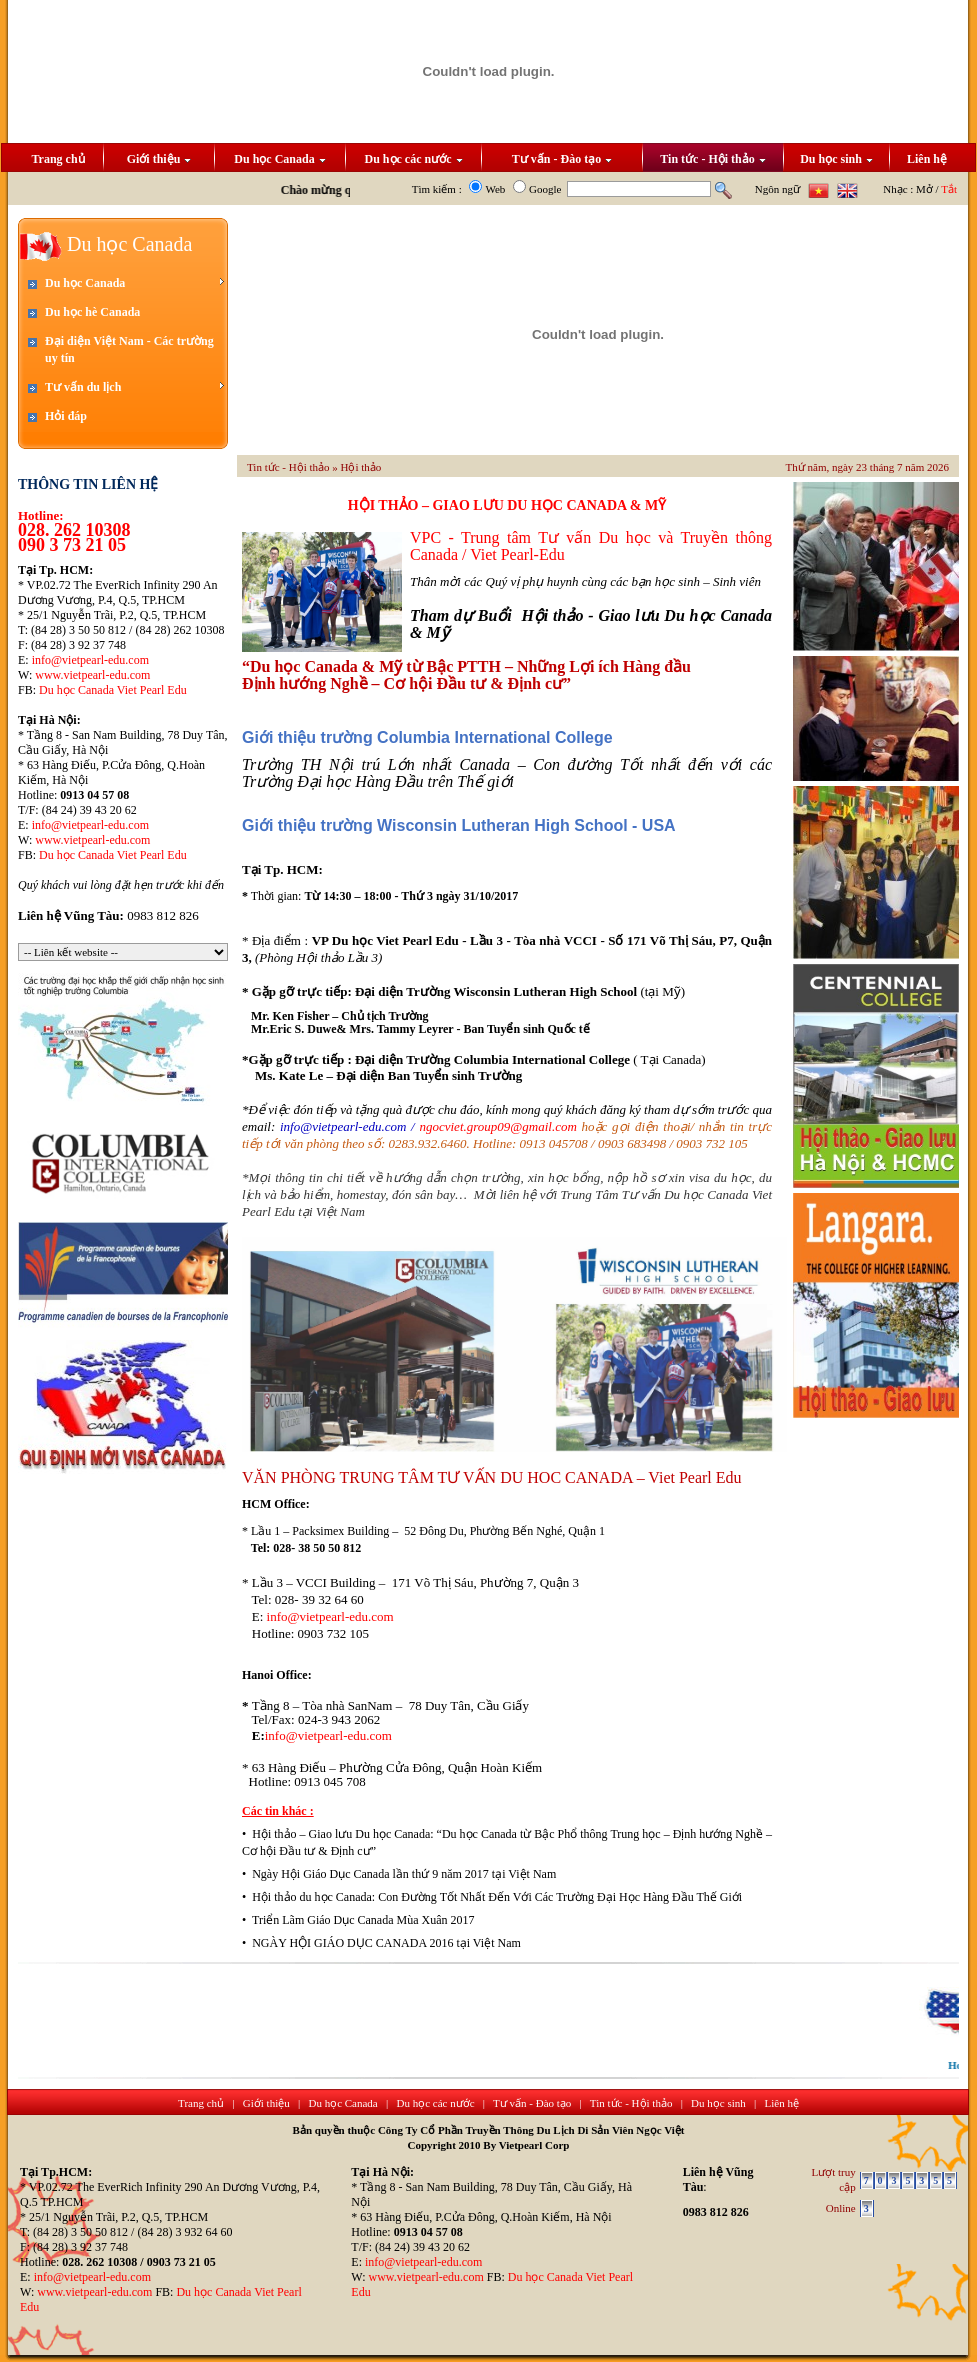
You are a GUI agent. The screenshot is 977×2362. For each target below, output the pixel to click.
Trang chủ (57, 159)
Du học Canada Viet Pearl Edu (113, 690)
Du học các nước (414, 159)
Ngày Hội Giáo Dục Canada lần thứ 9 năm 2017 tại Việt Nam (404, 1874)
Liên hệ (927, 159)
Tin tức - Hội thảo (712, 159)
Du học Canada (279, 159)
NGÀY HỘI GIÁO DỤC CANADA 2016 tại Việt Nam (386, 1943)
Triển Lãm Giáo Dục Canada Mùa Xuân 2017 (363, 1920)
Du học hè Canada (92, 312)
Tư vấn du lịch (134, 386)
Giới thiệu (159, 159)
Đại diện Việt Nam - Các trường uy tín (129, 349)
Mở (924, 189)
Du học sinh (836, 159)
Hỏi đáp (66, 416)
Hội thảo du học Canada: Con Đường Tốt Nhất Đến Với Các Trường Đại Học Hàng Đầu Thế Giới (497, 1897)
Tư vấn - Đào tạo (562, 159)
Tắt (949, 189)
